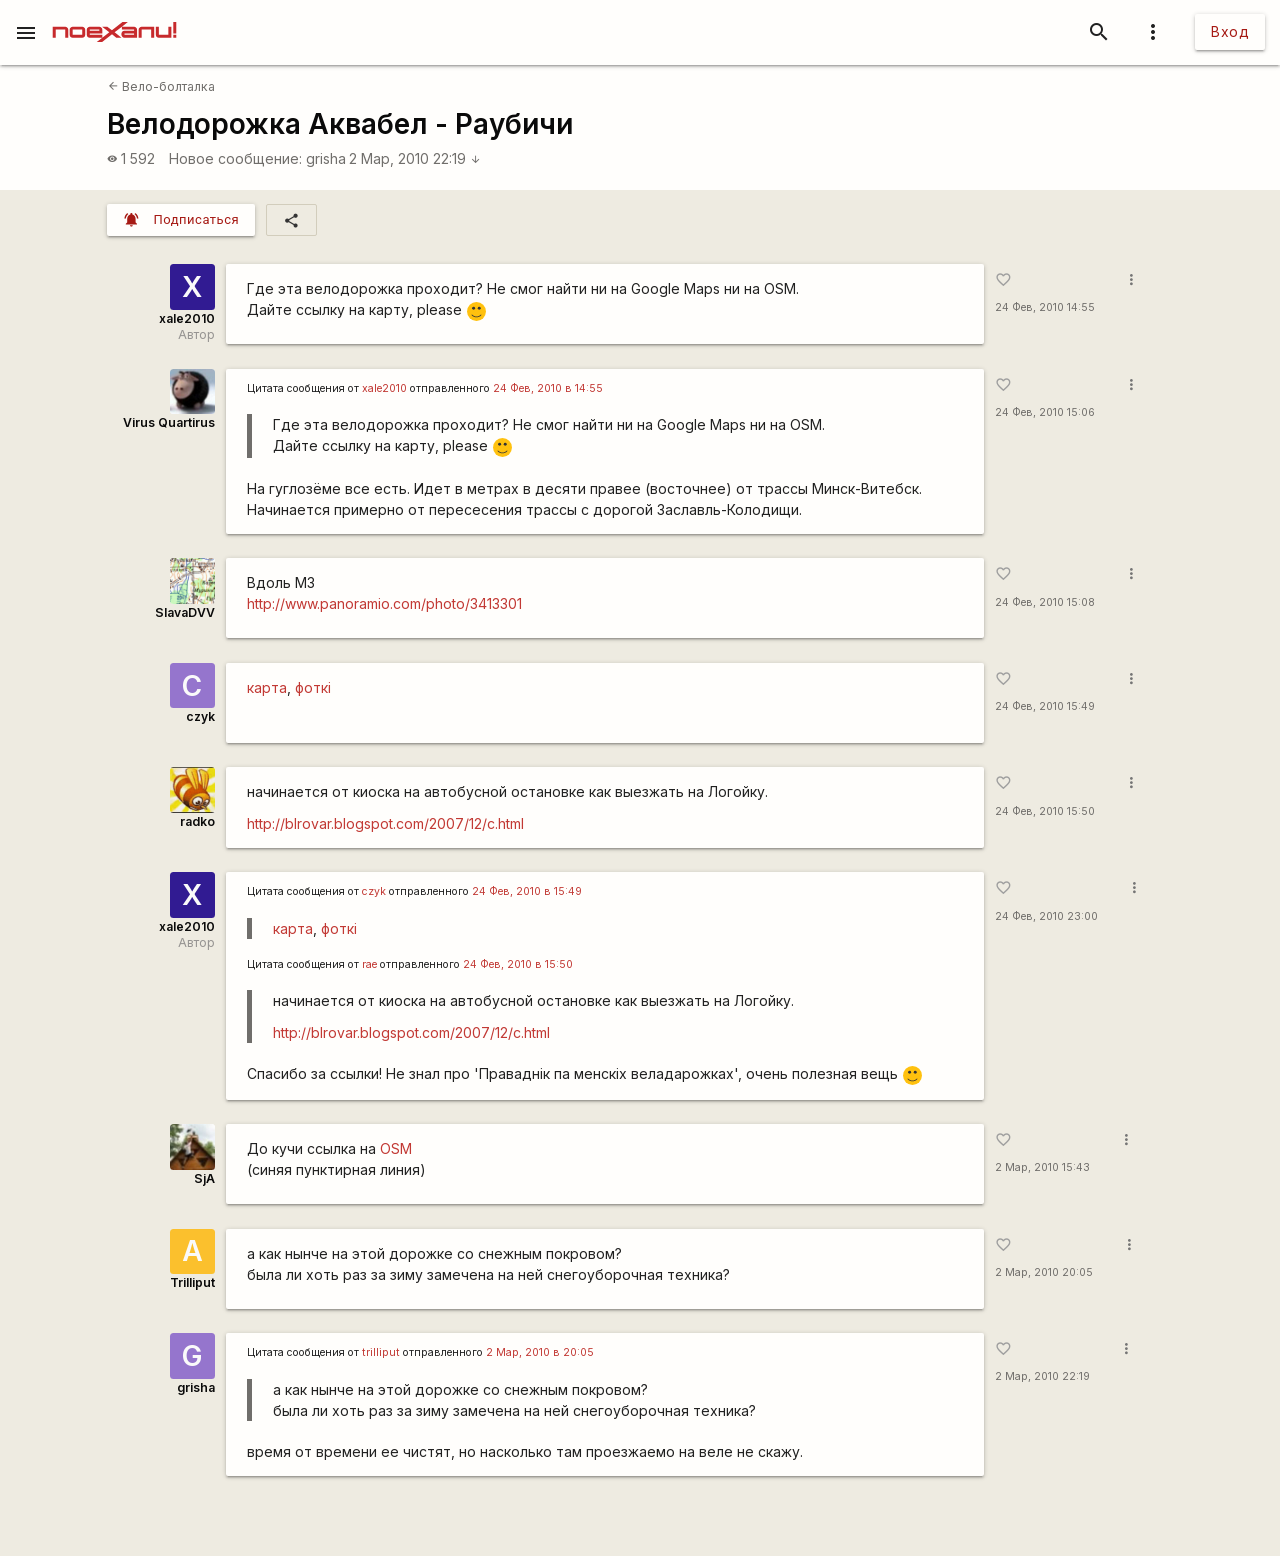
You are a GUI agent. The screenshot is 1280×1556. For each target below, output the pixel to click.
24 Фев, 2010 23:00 (1046, 916)
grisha (326, 158)
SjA (204, 1178)
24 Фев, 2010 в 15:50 (518, 964)
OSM (396, 1148)
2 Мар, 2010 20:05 (1044, 1272)
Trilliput (192, 1282)
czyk (200, 716)
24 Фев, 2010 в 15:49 (527, 891)
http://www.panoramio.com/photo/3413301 (384, 603)
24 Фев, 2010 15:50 (1045, 811)
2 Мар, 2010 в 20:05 (540, 1352)
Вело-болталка (161, 86)
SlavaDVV (185, 612)
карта (267, 687)
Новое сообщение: (235, 158)
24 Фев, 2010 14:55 (1045, 307)
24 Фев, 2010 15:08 (1045, 602)
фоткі (313, 687)
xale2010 (187, 318)
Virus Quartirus (169, 422)
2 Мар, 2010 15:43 (1042, 1167)
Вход (1230, 31)
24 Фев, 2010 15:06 (1045, 412)
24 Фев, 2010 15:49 (1045, 706)
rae (369, 964)
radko (197, 821)
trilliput (381, 1352)
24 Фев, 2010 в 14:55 (548, 388)
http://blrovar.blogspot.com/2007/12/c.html (385, 823)
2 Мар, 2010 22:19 (415, 158)
